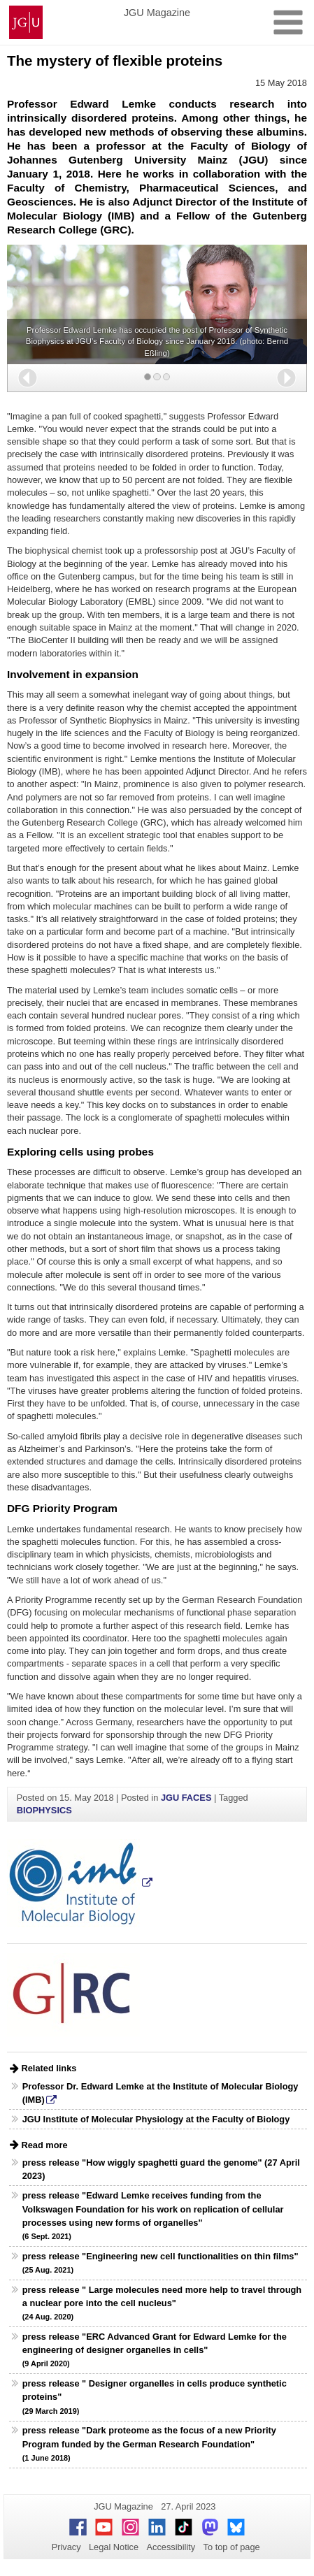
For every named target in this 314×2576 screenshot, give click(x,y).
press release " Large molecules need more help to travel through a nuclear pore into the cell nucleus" (161, 2302)
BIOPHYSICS (44, 1810)
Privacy (66, 2547)
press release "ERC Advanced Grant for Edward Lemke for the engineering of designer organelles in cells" (154, 2349)
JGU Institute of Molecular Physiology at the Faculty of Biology (156, 2119)
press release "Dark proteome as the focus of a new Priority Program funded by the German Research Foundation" (149, 2443)
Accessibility (171, 2547)
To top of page (232, 2547)
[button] (27, 378)
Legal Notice (113, 2547)
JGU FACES (186, 1797)
